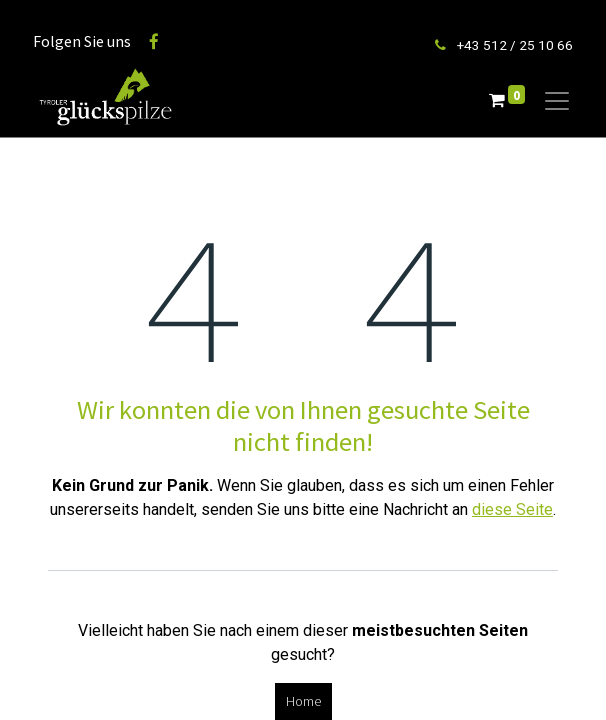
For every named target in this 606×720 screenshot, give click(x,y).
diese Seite (512, 509)
